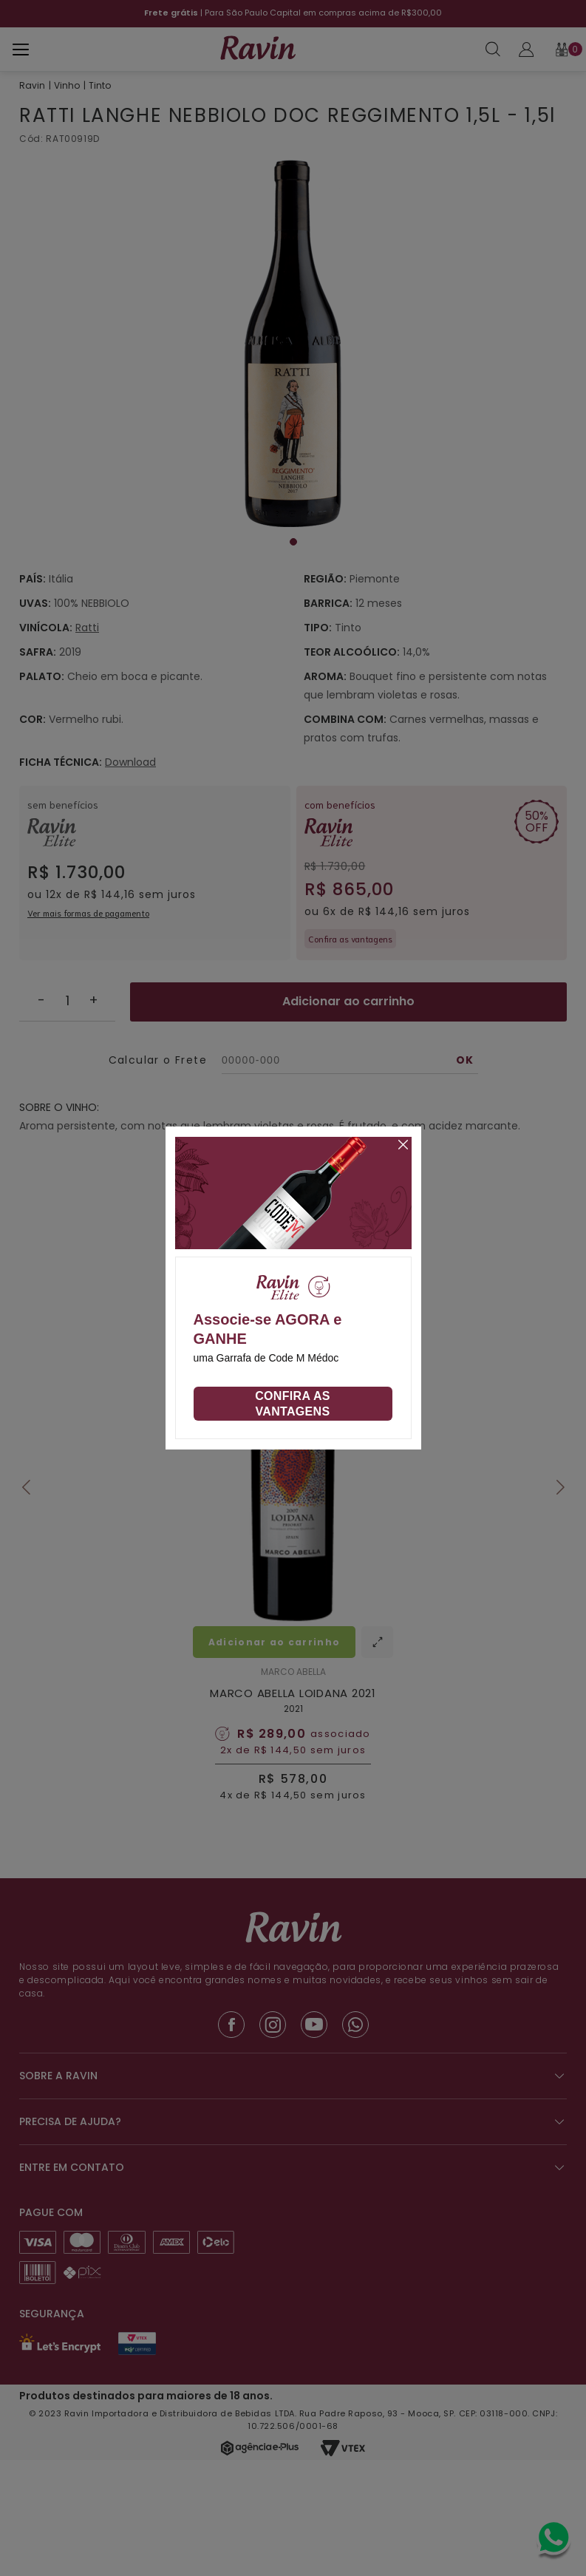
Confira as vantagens (292, 1404)
